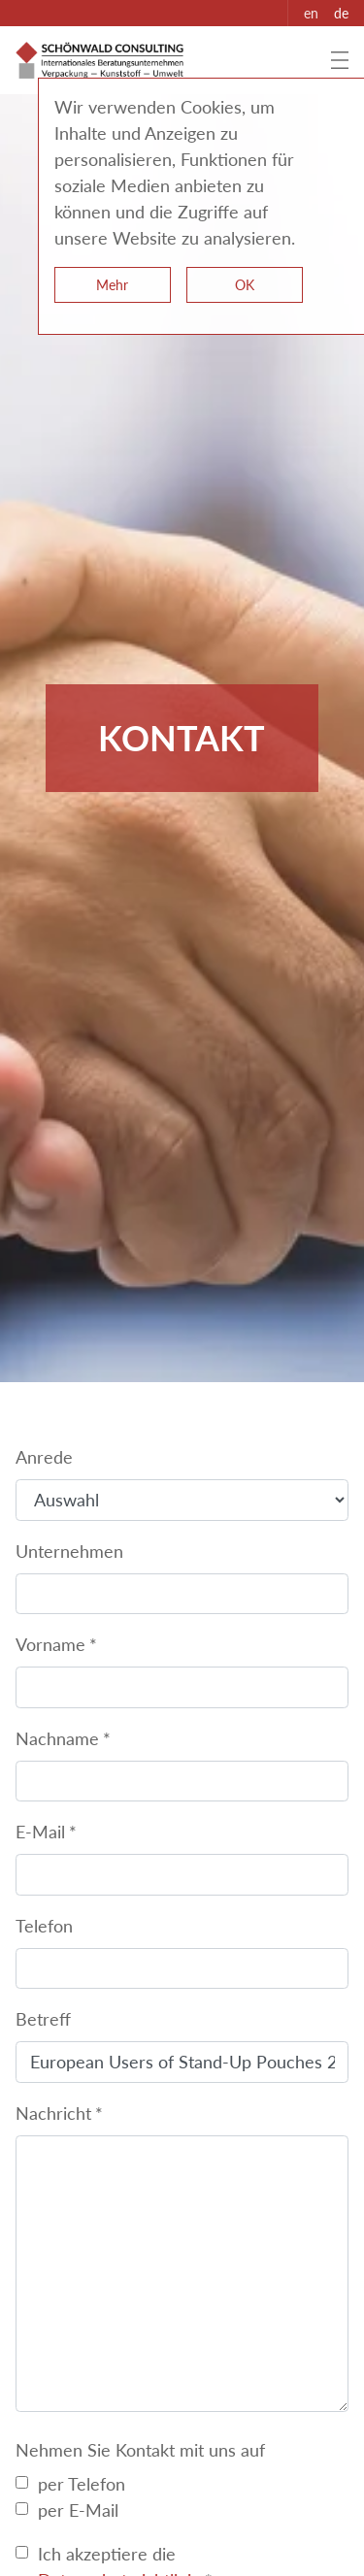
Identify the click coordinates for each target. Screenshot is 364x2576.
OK (244, 285)
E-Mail (40, 1831)
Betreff (43, 2019)
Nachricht (53, 2113)
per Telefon (81, 2483)
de (341, 13)
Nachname (57, 1738)
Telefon (44, 1925)
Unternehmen (69, 1551)
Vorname (50, 1644)
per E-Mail (78, 2510)
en (311, 13)
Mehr (112, 285)
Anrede (44, 1457)
